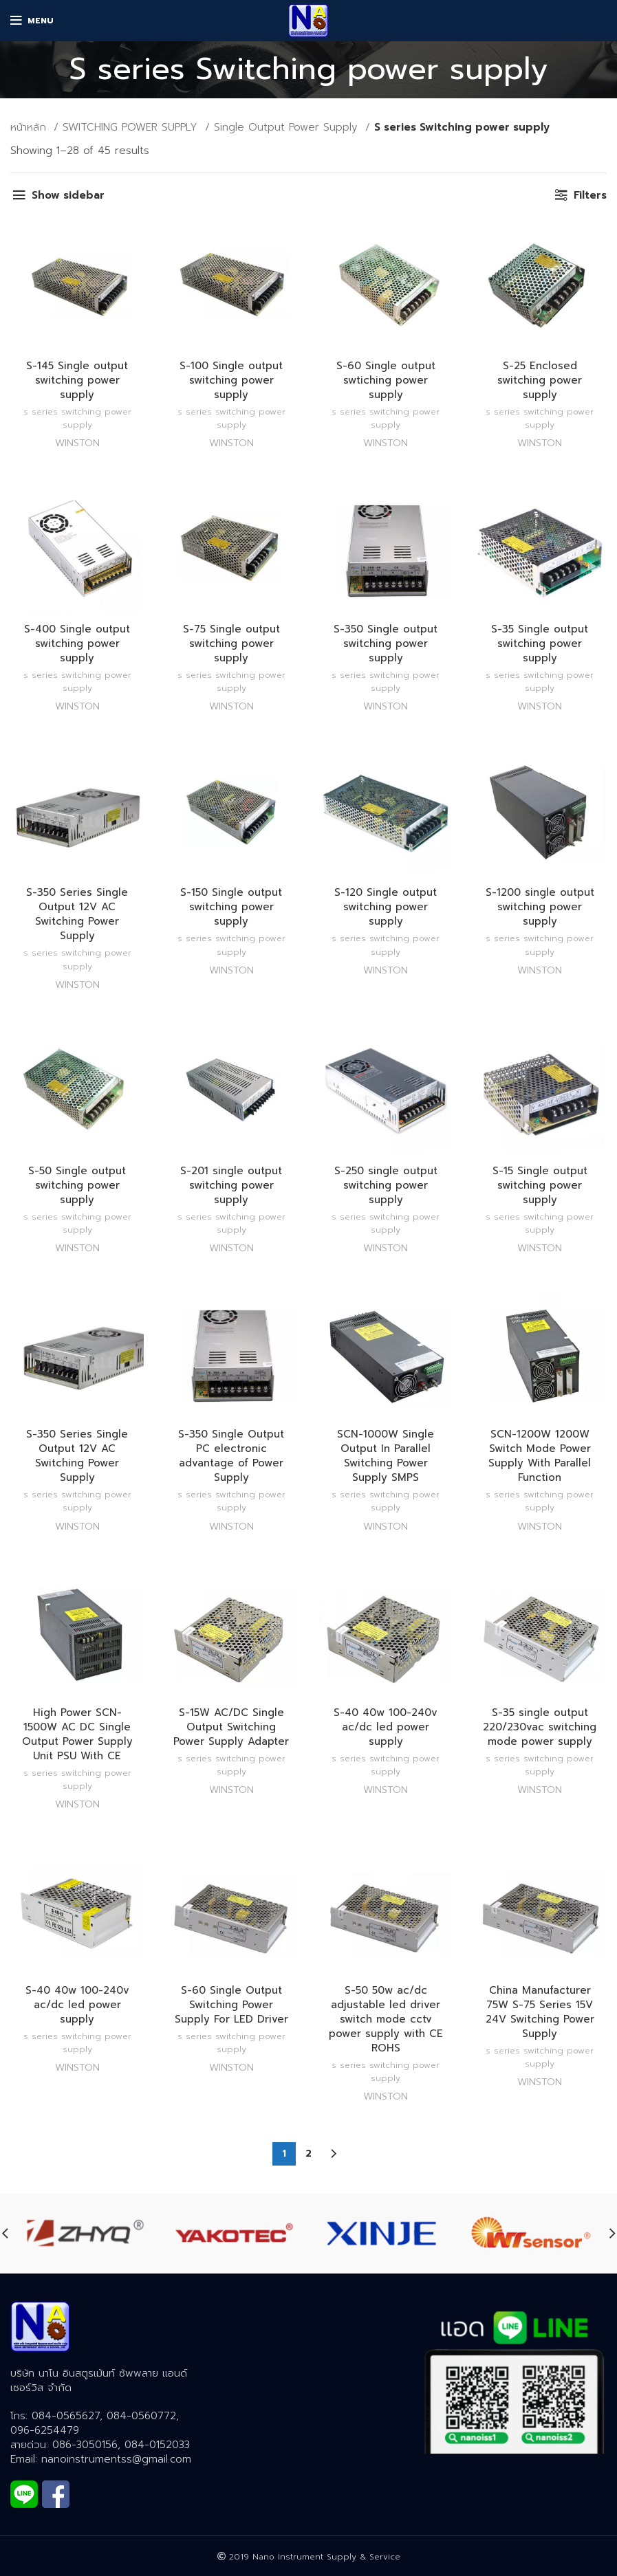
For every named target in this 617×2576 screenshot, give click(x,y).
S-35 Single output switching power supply (539, 643)
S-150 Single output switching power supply (231, 907)
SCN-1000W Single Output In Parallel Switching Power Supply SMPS (385, 1456)
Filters (590, 195)
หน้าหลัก (30, 127)
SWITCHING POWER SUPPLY (132, 127)
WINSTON (77, 442)
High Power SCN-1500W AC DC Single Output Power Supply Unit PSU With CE (77, 1734)
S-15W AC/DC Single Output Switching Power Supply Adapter (231, 1727)
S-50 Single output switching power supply (77, 1185)
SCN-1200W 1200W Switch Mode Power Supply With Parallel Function (539, 1456)
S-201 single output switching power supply (231, 1185)
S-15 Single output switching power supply (539, 1185)
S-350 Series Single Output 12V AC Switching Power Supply (77, 914)
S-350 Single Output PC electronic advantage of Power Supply (231, 1456)
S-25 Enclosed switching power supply (539, 380)
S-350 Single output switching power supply (385, 643)
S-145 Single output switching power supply (77, 380)
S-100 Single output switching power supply (231, 380)
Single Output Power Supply (288, 127)
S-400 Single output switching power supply (77, 643)
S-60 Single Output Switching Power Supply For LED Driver (231, 2005)
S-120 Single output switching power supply (385, 907)
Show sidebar (68, 195)
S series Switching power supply (77, 418)
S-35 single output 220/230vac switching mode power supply (539, 1727)
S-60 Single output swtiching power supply (385, 380)
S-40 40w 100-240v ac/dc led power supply (385, 1727)
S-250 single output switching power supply (385, 1185)
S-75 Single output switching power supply (231, 643)
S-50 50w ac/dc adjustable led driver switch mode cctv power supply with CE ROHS (386, 2019)
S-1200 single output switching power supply (540, 907)
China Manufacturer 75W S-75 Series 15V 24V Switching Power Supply (540, 2012)
